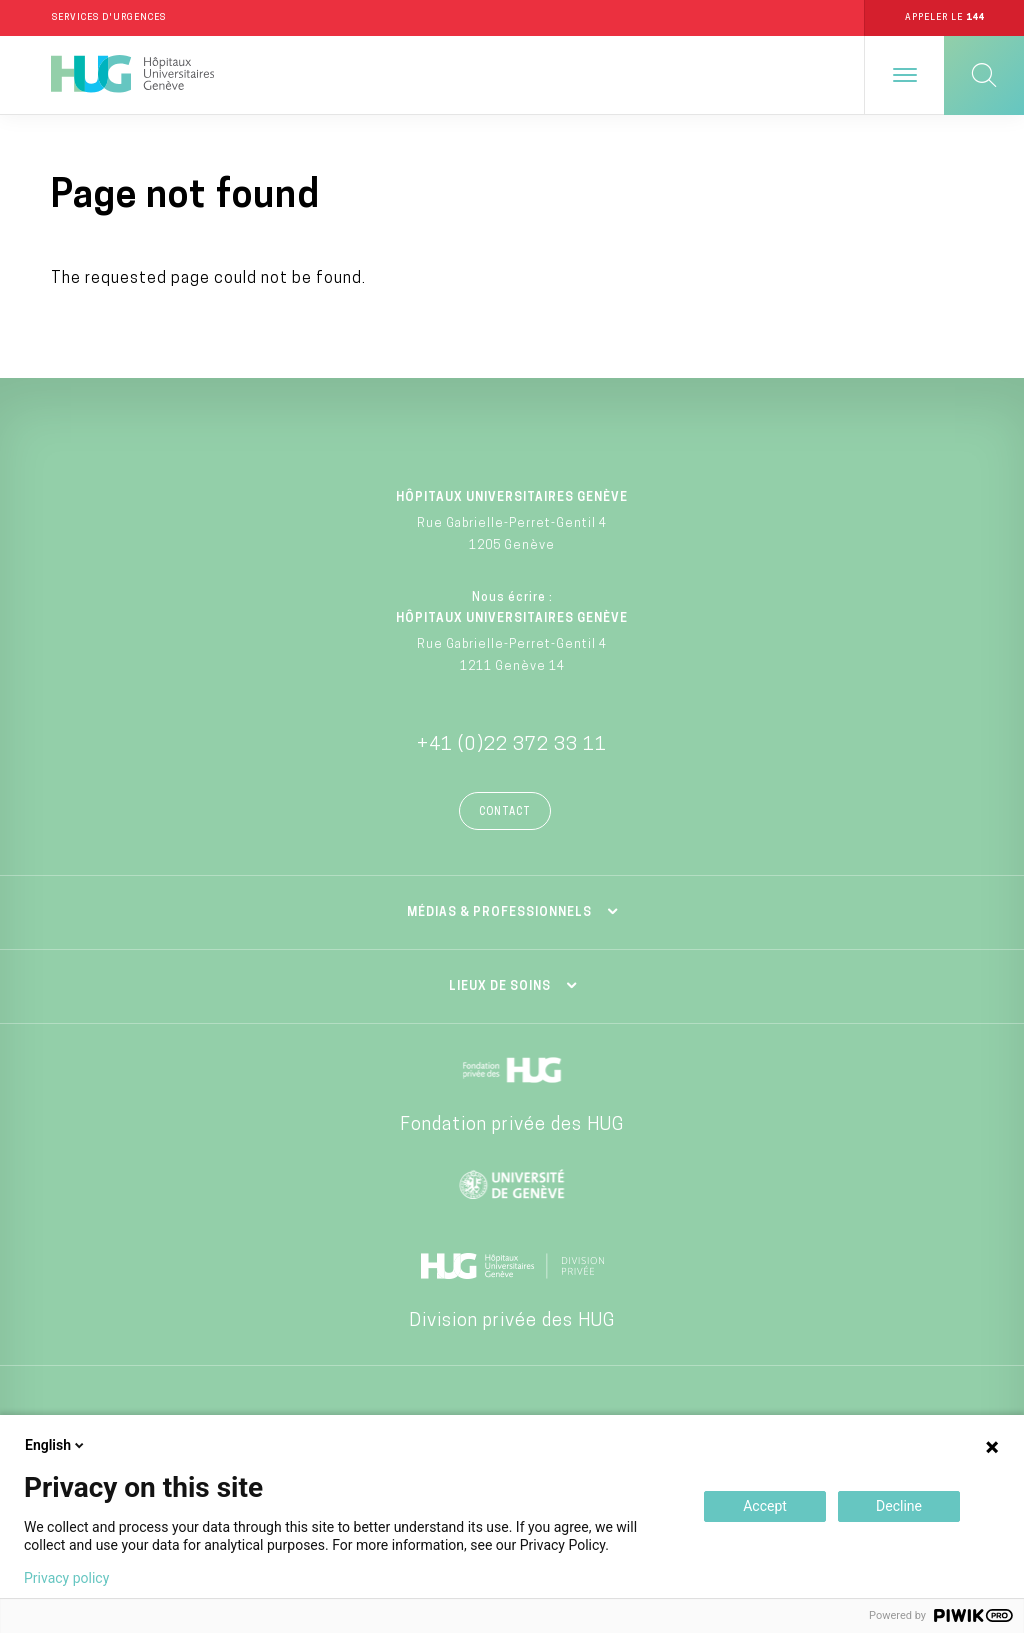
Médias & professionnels (499, 913)
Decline (899, 1506)
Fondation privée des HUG (512, 1125)
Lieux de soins (500, 987)
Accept (765, 1506)
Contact (505, 812)
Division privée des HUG (512, 1321)
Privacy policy (66, 1578)
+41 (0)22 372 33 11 (512, 745)
